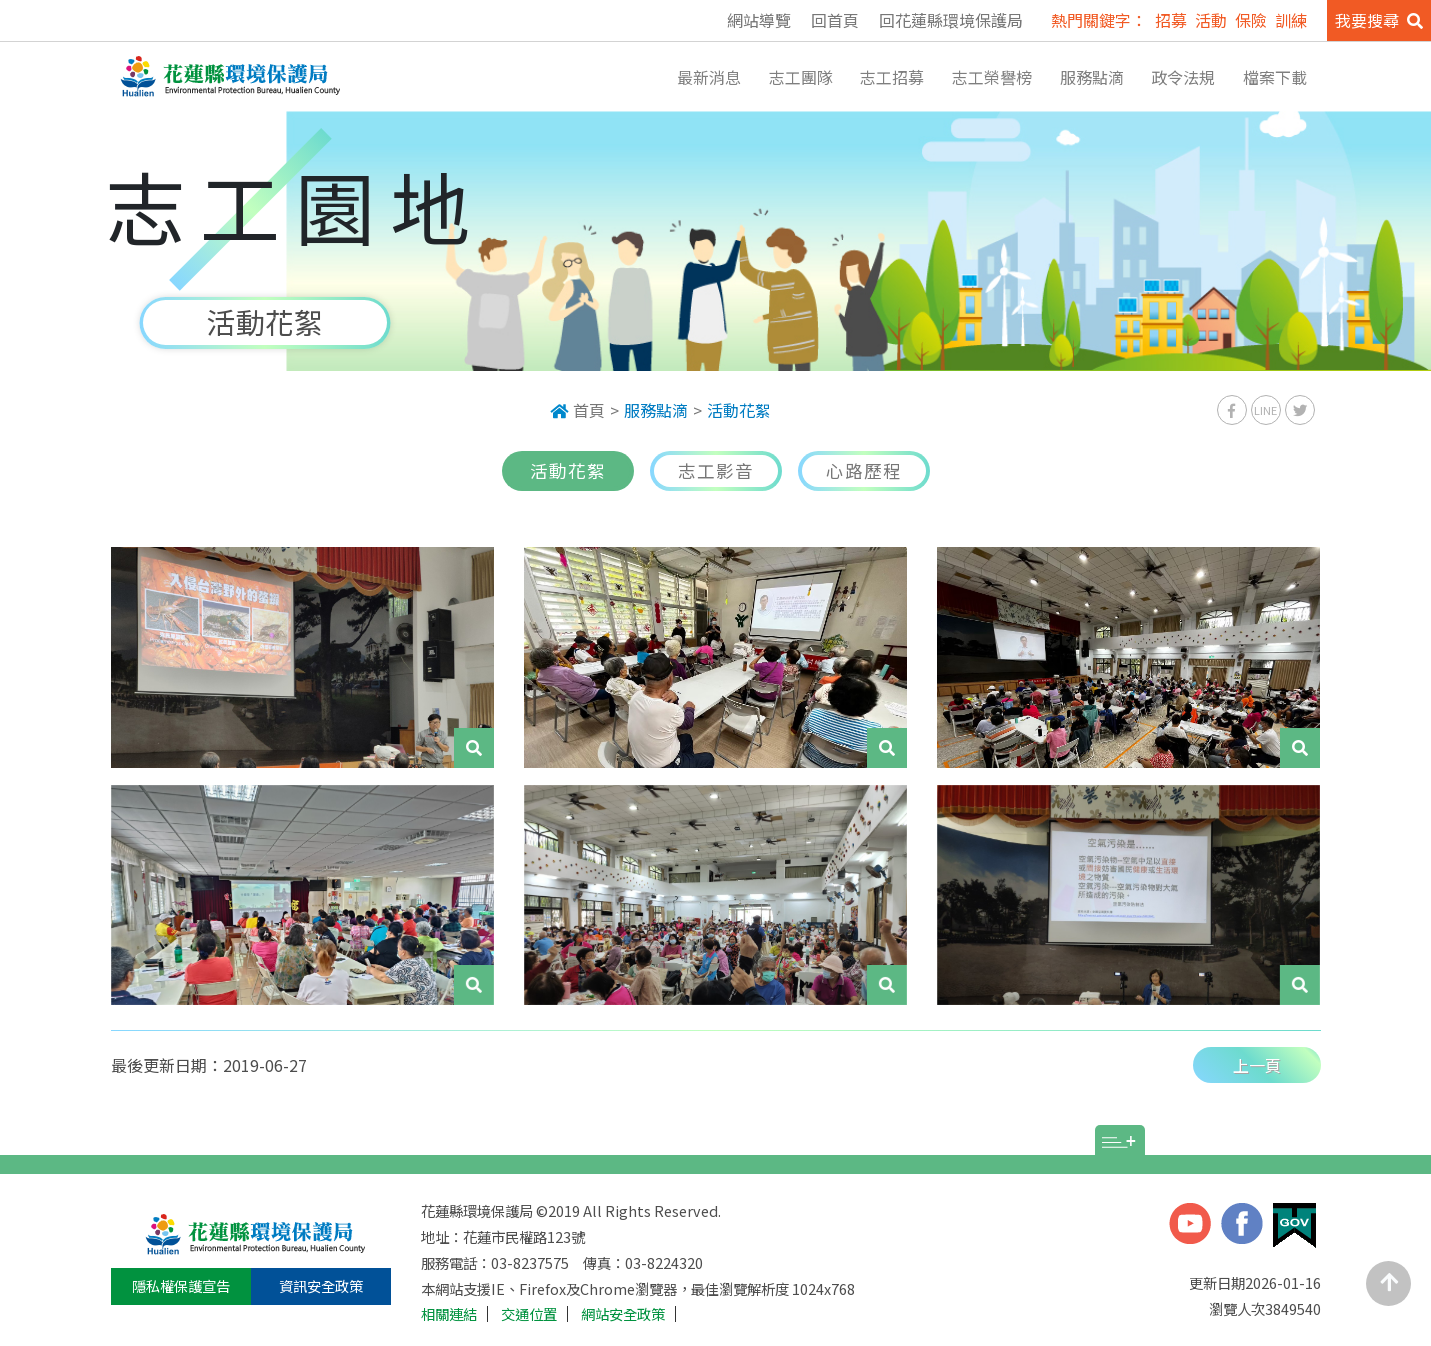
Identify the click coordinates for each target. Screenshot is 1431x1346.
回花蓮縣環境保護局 (951, 20)
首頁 (577, 410)
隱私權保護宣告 (181, 1285)
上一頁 (1257, 1065)
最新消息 (709, 77)
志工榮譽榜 (992, 77)
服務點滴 (1092, 77)
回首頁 (835, 20)
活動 (1211, 20)
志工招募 (892, 77)
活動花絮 (739, 410)
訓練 (1291, 20)
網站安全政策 (623, 1314)
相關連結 (449, 1314)
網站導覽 (759, 20)
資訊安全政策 (321, 1285)
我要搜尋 (1379, 20)
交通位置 (529, 1314)
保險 (1251, 20)
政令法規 (1183, 77)
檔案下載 (1275, 77)
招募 (1171, 20)
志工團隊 (801, 77)
